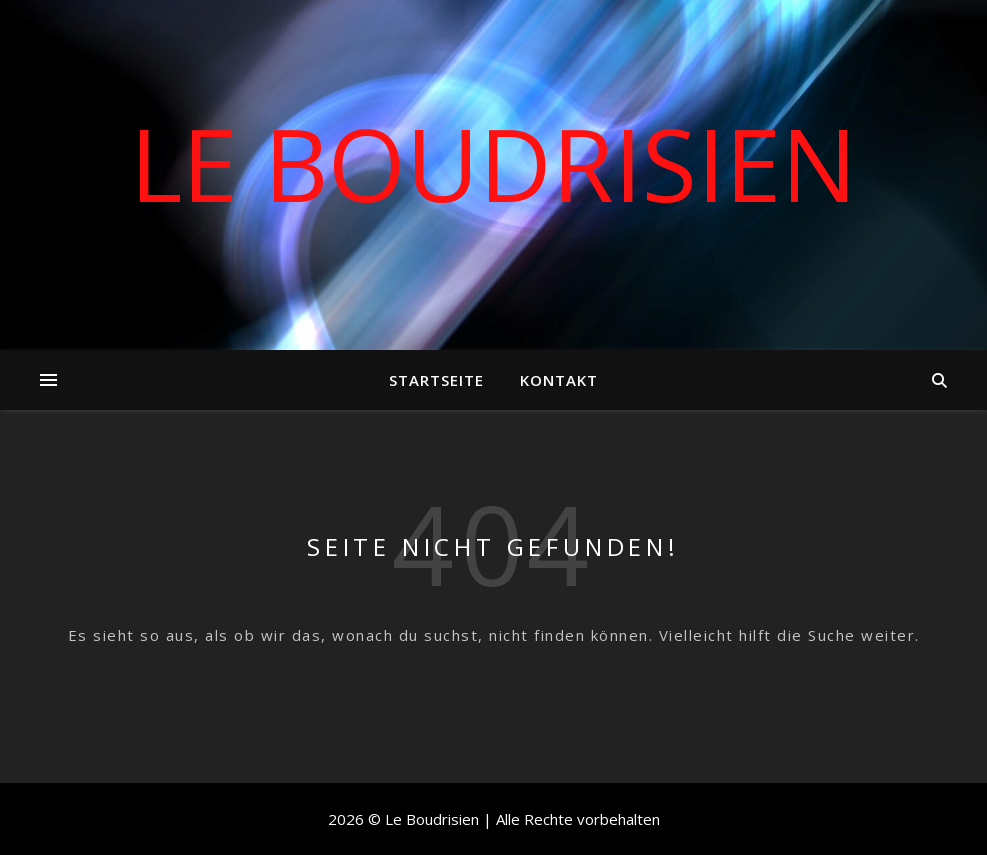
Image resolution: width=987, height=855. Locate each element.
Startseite (436, 380)
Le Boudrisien (493, 163)
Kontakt (559, 380)
